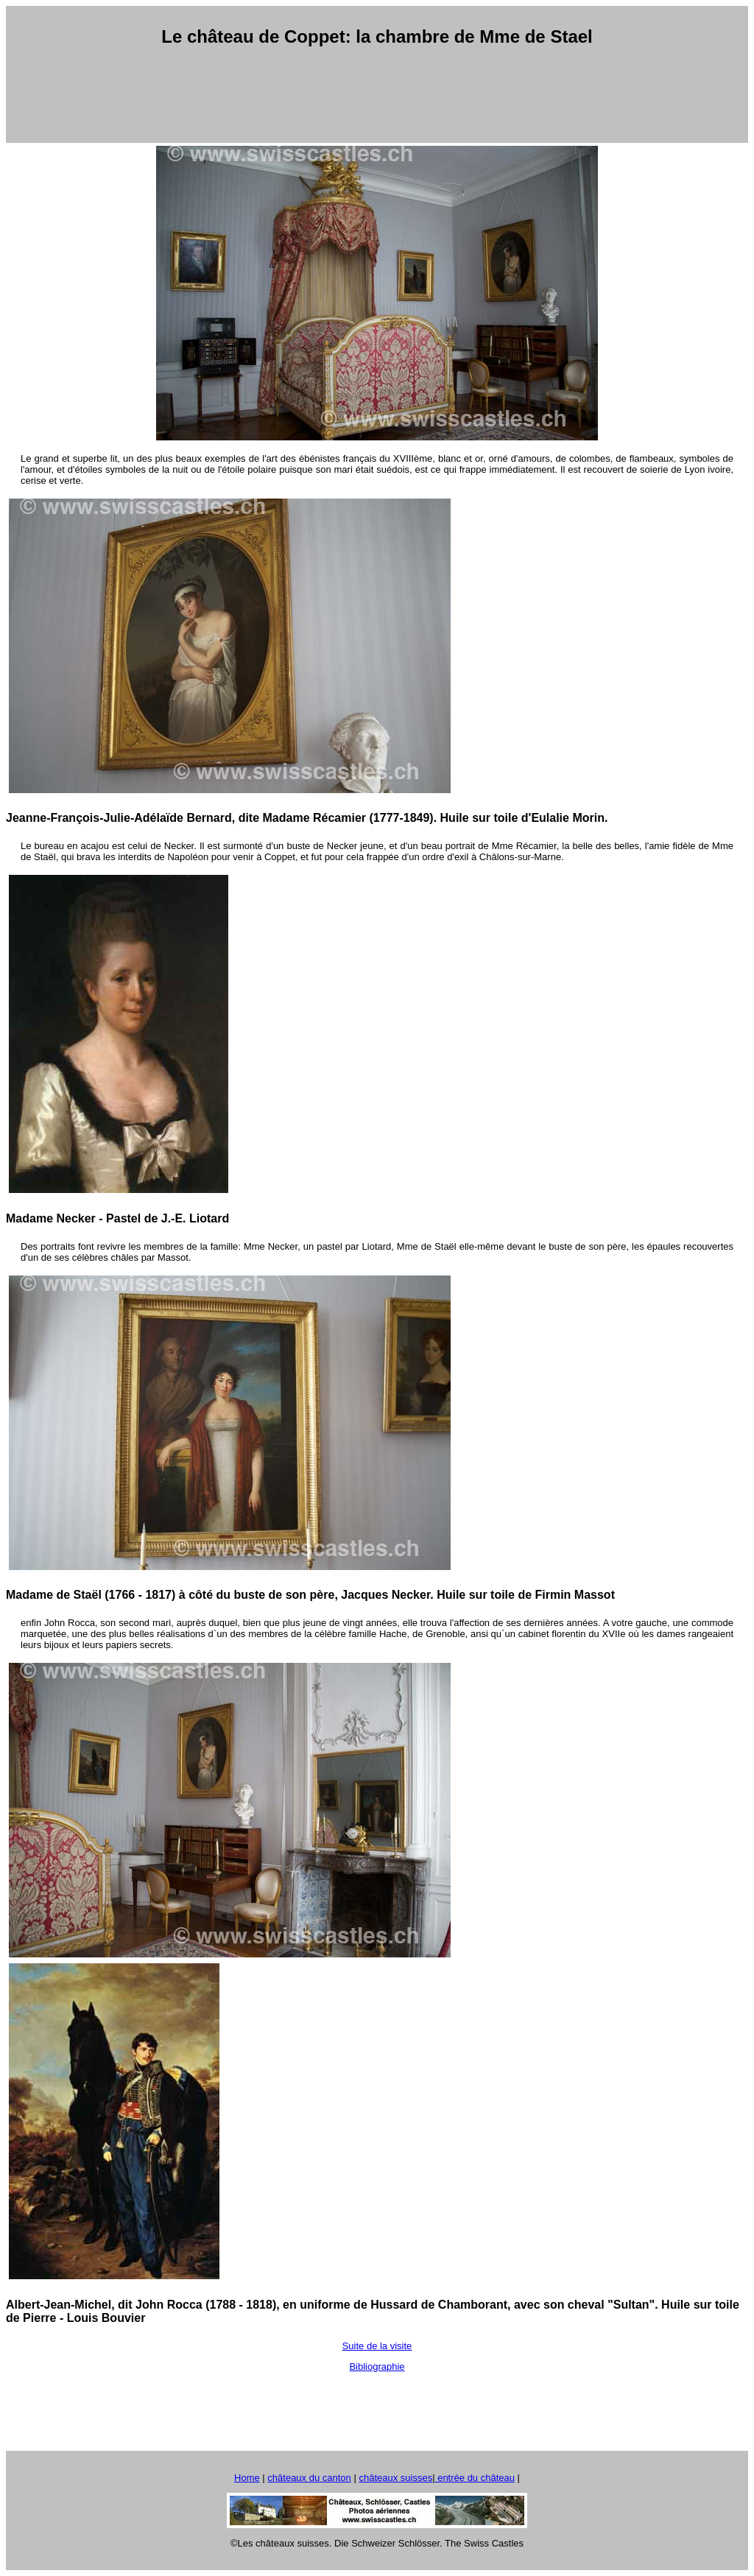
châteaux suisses (395, 2477)
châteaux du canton (308, 2477)
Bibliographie (376, 2366)
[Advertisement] (377, 95)
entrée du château (475, 2477)
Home (247, 2477)
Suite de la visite (377, 2345)
